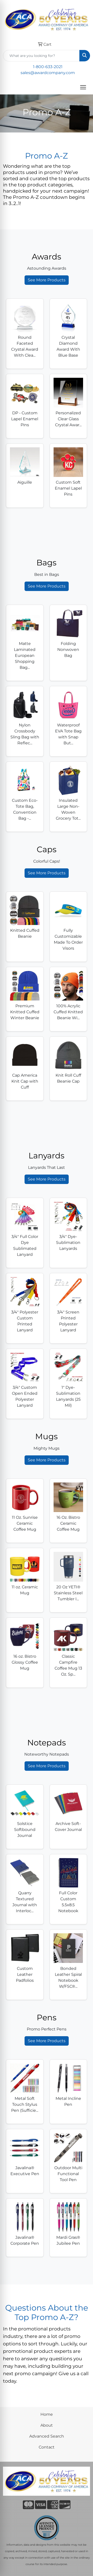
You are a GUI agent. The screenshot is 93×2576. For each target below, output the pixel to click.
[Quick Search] (41, 55)
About (46, 2425)
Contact (47, 2447)
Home (46, 2414)
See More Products (46, 280)
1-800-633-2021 (47, 66)
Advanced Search (46, 2436)
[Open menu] (83, 87)
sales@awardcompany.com (48, 72)
